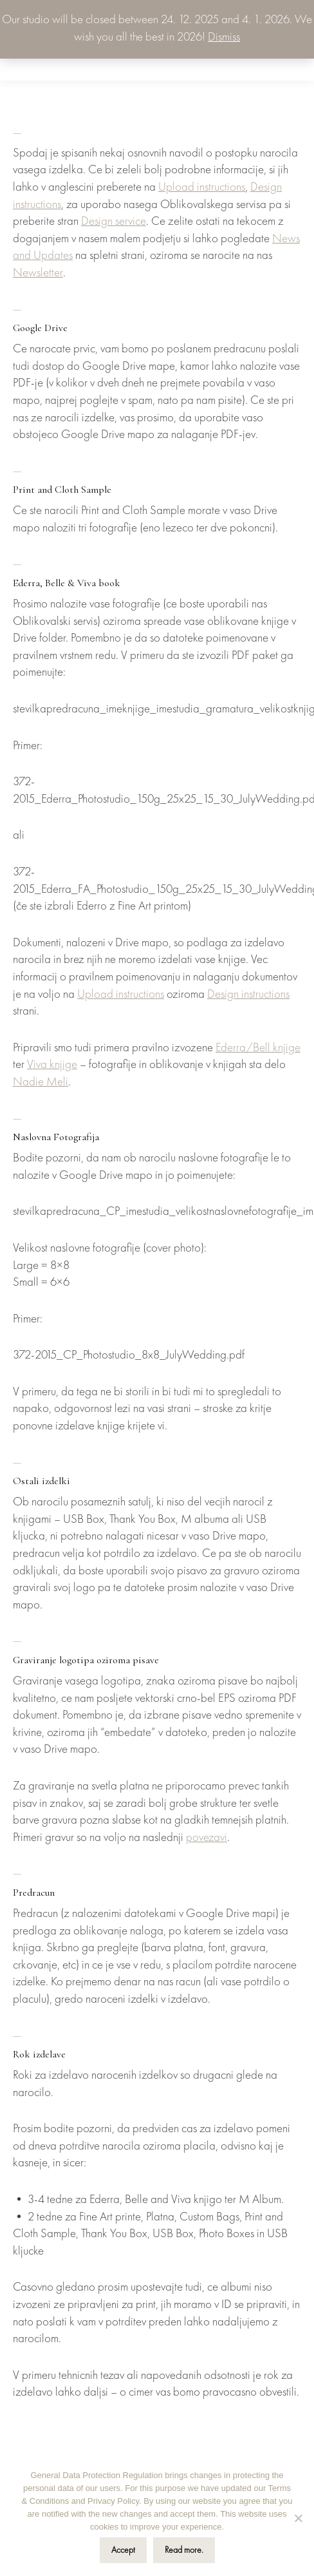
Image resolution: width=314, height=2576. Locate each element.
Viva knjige (52, 1065)
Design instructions (248, 995)
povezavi (206, 1838)
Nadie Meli (40, 1082)
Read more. (184, 2550)
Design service (113, 222)
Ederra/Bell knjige (258, 1048)
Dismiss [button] (224, 38)
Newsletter (38, 273)
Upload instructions (201, 188)
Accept (123, 2550)
